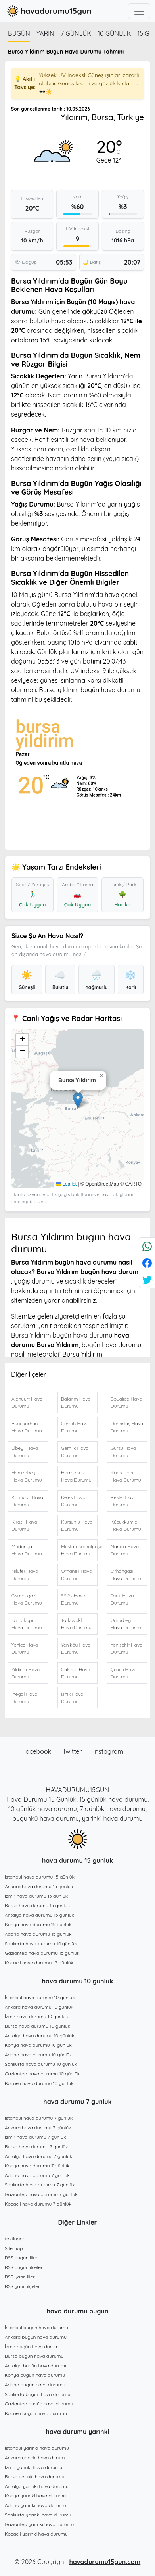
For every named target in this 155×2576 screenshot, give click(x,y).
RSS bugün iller (21, 2258)
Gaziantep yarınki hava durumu (39, 2524)
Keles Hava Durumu (73, 1500)
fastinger (14, 2239)
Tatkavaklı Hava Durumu (76, 1623)
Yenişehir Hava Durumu (126, 1648)
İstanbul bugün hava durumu (36, 2327)
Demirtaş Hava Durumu (127, 1427)
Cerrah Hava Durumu (75, 1427)
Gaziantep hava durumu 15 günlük (42, 1953)
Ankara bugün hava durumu (36, 2337)
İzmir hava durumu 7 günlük (35, 2137)
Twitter (73, 1751)
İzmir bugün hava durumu (33, 2346)
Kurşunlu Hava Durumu (77, 1525)
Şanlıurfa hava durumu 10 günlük (41, 2064)
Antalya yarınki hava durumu (37, 2486)
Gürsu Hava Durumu (123, 1451)
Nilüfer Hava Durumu (24, 1574)
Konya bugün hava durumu (35, 2375)
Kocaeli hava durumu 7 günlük (38, 2204)
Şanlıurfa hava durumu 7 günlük (40, 2185)
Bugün (19, 33)
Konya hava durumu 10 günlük (38, 2045)
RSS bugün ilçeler (24, 2267)
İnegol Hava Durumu (24, 1697)
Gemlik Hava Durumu (75, 1451)
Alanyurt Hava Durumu (26, 1402)
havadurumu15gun (48, 11)
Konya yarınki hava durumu (35, 2496)
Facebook (37, 1751)
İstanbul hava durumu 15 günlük (40, 1877)
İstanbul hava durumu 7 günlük (39, 2118)
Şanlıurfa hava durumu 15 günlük (41, 1943)
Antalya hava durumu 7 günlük (38, 2156)
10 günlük (114, 33)
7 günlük (76, 33)
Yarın (45, 33)
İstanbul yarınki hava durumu (37, 2448)
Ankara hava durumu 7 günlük (38, 2128)
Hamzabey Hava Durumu (26, 1476)
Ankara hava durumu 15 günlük (39, 1886)
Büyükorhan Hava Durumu (26, 1427)
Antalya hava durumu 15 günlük (39, 1915)
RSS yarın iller (20, 2277)
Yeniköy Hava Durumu (76, 1648)
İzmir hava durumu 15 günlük (36, 1896)
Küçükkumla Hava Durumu (126, 1525)
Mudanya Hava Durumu (26, 1550)
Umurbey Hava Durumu (126, 1623)
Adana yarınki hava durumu (35, 2505)
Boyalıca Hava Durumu (126, 1402)
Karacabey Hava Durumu (126, 1476)
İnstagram (108, 1751)
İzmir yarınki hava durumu (33, 2467)
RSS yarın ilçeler (22, 2286)
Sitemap (14, 2248)
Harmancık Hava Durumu (76, 1476)
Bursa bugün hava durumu (34, 2356)
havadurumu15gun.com (104, 2562)
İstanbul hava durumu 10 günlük (40, 1997)
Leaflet (66, 1184)
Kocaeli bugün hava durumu (36, 2413)
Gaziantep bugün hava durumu (39, 2404)
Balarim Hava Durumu (76, 1402)
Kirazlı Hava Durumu (24, 1525)
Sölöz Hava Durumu (73, 1599)
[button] (78, 1100)
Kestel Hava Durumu (124, 1500)
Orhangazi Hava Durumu (126, 1574)
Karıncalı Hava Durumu (27, 1500)
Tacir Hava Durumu (122, 1599)
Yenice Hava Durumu (24, 1648)
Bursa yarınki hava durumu (34, 2477)
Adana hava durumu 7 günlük (37, 2175)
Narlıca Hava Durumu (125, 1550)
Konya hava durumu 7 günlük (37, 2166)
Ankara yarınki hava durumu (36, 2458)
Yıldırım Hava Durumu (25, 1673)
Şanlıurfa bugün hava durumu (37, 2394)
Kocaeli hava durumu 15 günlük (39, 1963)
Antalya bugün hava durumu (36, 2366)
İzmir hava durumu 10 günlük (36, 2016)
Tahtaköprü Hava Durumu (26, 1623)
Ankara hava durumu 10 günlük (39, 2007)
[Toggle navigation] (139, 11)
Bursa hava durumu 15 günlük (37, 1905)
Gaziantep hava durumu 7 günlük (41, 2194)
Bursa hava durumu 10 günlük (37, 2026)
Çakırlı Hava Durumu (124, 1673)
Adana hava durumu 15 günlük (38, 1934)
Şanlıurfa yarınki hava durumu (38, 2515)
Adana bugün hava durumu (35, 2385)
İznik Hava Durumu (72, 1697)
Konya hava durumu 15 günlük (38, 1924)
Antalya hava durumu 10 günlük (40, 2036)
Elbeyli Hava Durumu (24, 1451)
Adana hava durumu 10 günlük (38, 2055)
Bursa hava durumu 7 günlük (36, 2147)
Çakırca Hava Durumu (75, 1673)
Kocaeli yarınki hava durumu (36, 2534)
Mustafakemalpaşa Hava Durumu (79, 1550)
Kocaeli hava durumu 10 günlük (39, 2083)
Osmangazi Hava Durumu (26, 1599)
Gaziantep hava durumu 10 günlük (42, 2074)
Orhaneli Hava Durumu (76, 1574)
